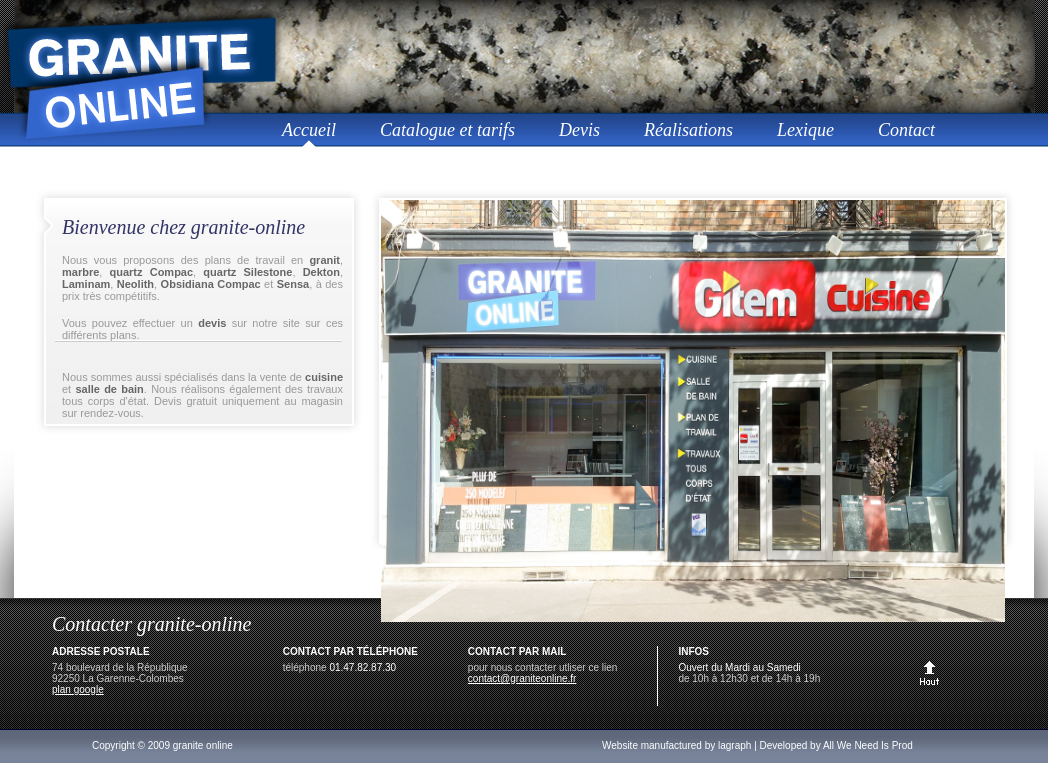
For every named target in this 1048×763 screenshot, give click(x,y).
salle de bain (109, 389)
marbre (80, 272)
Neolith (135, 284)
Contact (906, 130)
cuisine (324, 377)
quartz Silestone (247, 272)
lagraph (734, 745)
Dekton (321, 272)
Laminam (86, 284)
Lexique (805, 130)
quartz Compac (152, 272)
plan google (78, 689)
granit (324, 260)
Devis (579, 130)
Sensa (293, 284)
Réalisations (688, 130)
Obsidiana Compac (211, 284)
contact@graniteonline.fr (522, 678)
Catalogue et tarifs (447, 130)
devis (212, 323)
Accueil (309, 130)
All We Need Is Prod (868, 745)
